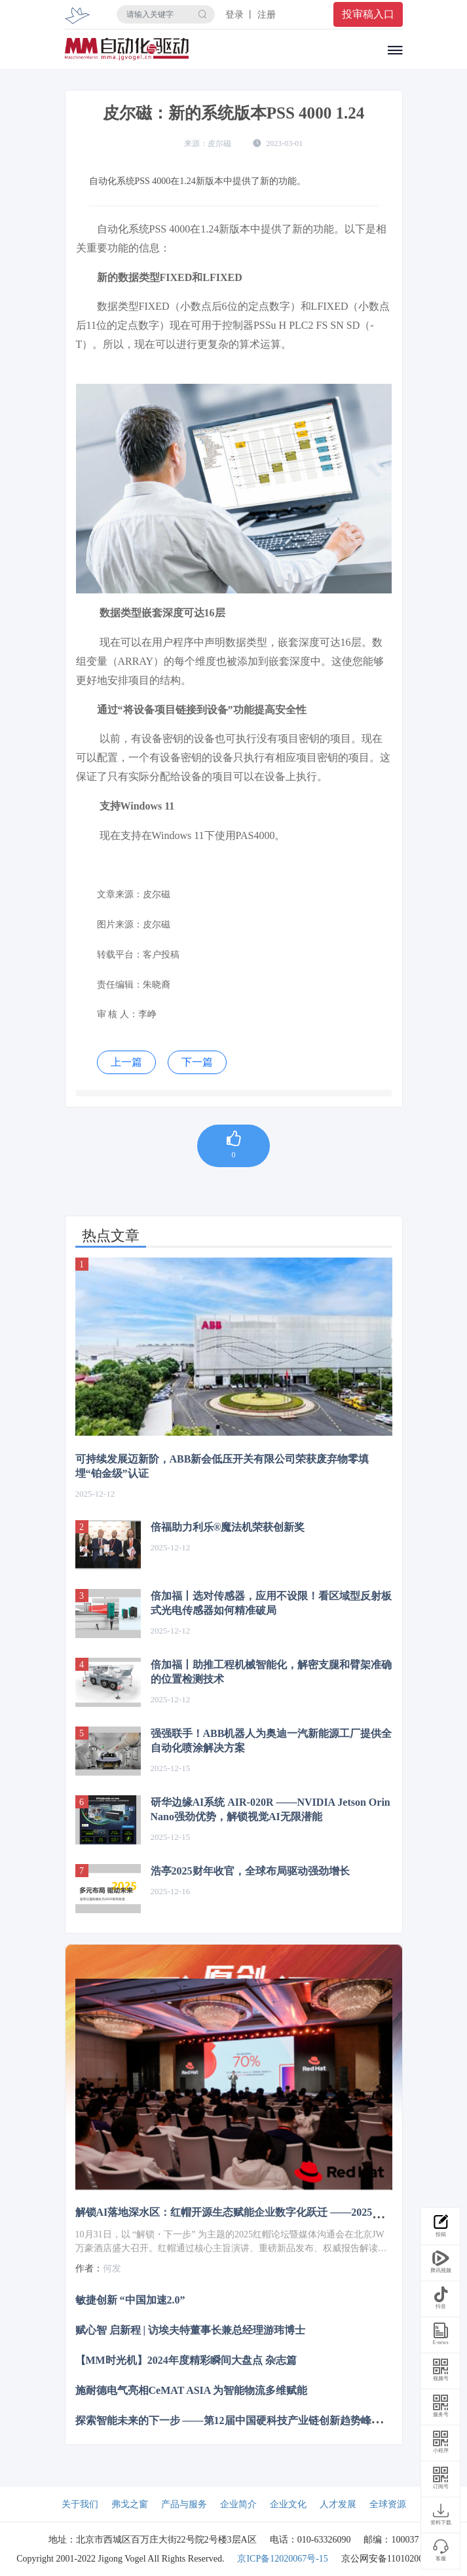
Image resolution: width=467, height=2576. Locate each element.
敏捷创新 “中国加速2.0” (130, 2299)
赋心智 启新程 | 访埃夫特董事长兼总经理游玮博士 (190, 2329)
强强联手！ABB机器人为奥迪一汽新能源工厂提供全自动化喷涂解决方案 (271, 1740)
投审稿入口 (368, 14)
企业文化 (288, 2504)
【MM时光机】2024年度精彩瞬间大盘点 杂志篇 (186, 2360)
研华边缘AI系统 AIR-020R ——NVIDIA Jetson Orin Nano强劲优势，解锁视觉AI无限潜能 (270, 1809)
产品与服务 (184, 2504)
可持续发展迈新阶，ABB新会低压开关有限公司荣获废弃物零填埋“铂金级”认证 (222, 1466)
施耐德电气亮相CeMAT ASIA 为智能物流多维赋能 (191, 2390)
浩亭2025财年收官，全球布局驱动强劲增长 (250, 1870)
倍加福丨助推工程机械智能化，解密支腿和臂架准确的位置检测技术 (271, 1672)
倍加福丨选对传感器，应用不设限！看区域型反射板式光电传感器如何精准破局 (271, 1603)
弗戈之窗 (129, 2504)
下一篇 (197, 1062)
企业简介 (238, 2504)
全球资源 (387, 2504)
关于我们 (80, 2504)
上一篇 (126, 1062)
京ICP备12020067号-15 (282, 2559)
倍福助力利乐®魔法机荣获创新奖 (228, 1527)
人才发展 (338, 2504)
